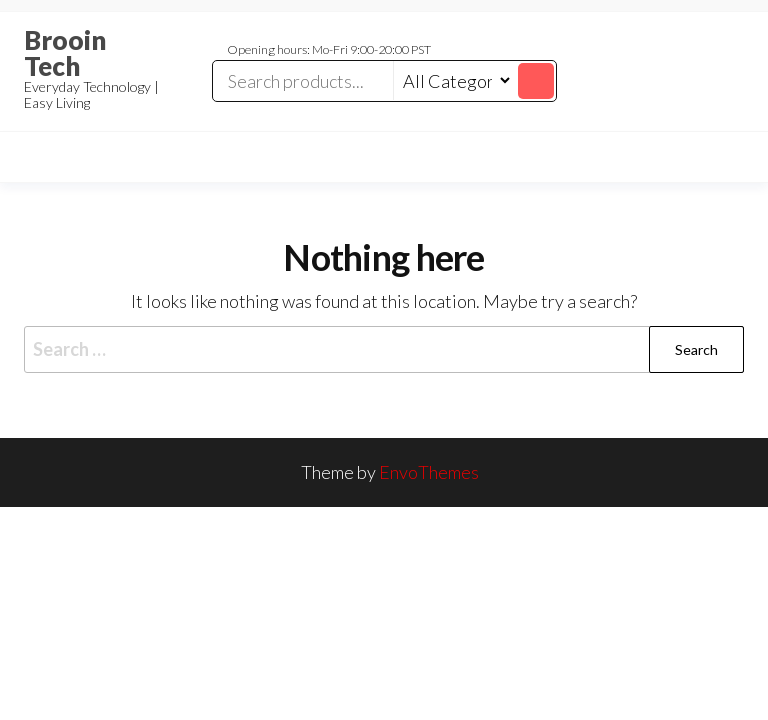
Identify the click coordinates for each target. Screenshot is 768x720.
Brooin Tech (65, 53)
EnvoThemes (429, 472)
